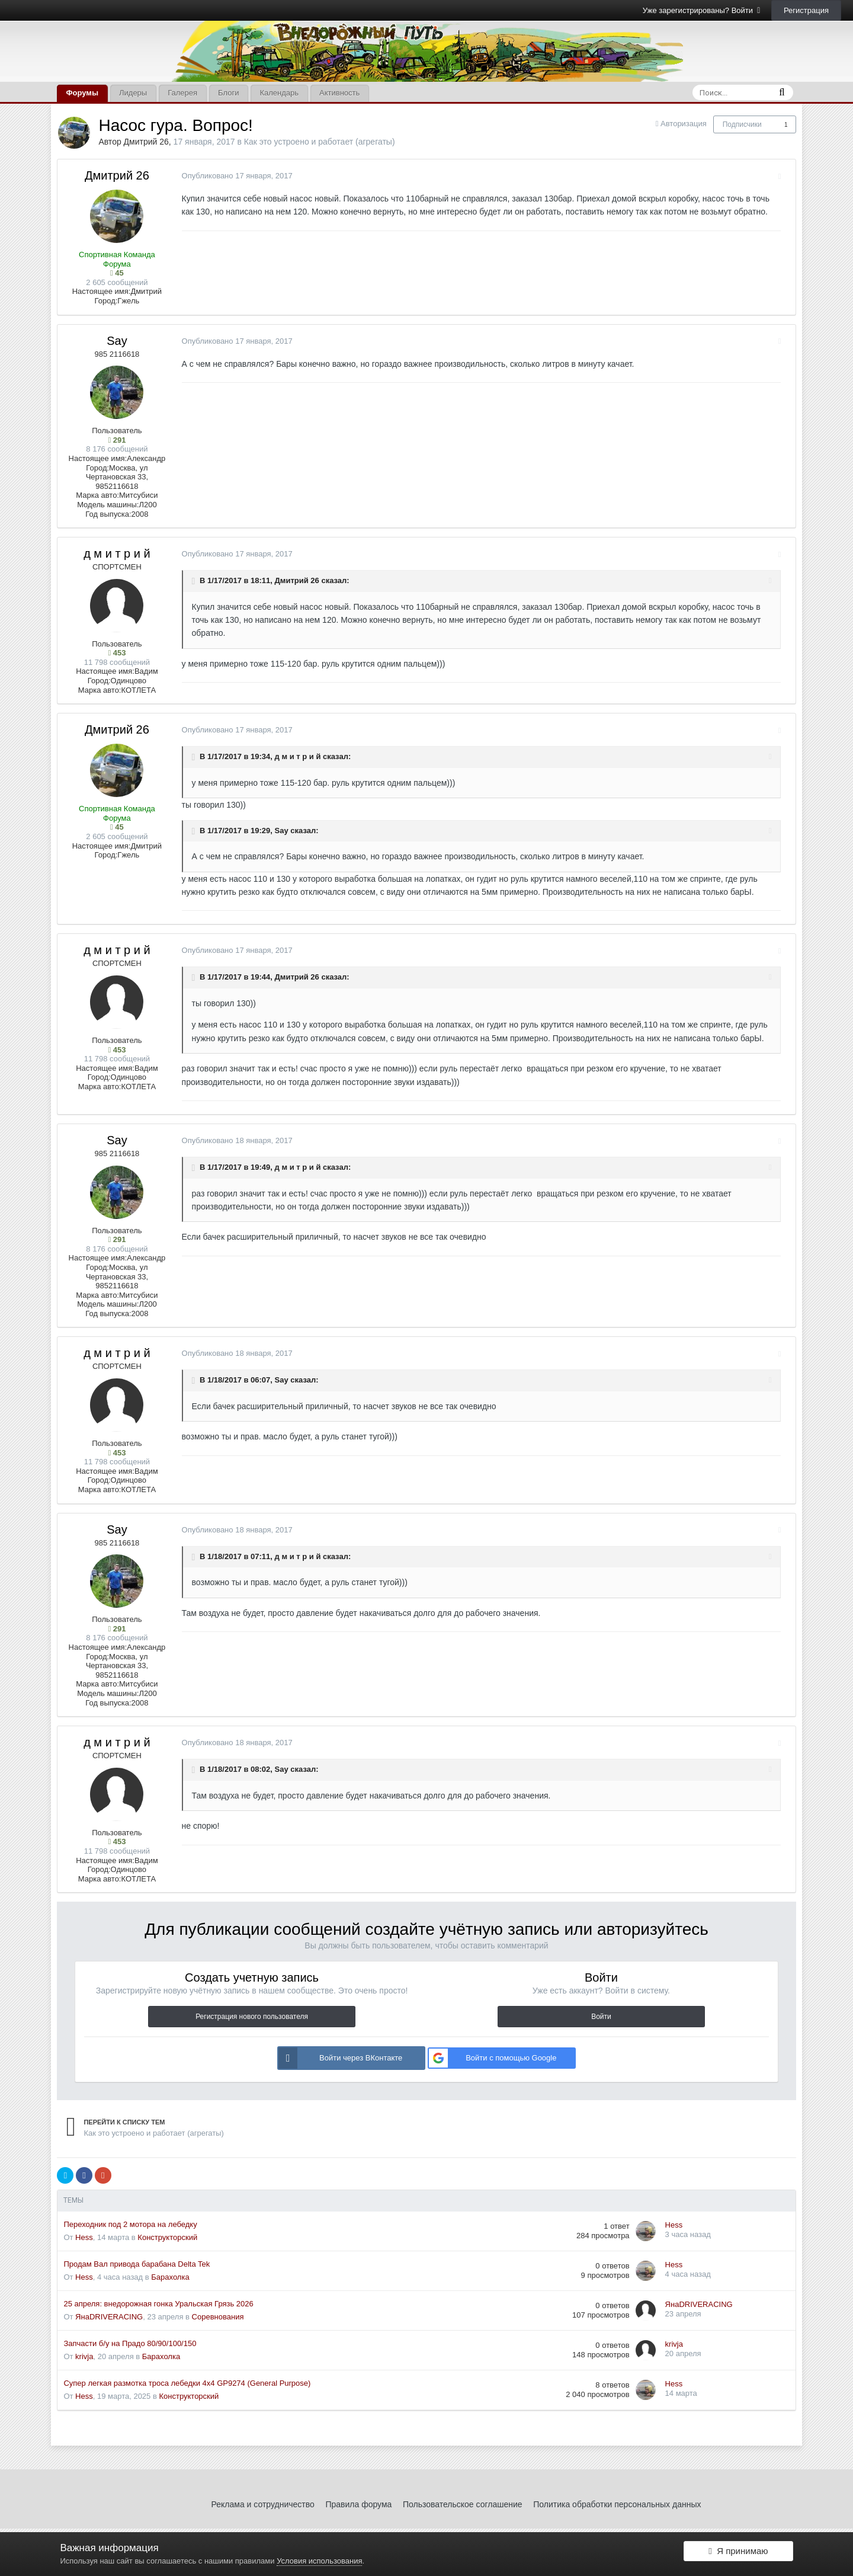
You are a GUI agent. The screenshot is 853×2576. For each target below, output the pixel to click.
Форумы (82, 92)
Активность (339, 92)
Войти (601, 2016)
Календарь (279, 92)
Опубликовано (231, 175)
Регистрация (806, 10)
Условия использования (319, 2560)
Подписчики (742, 124)
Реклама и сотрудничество (263, 2504)
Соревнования (218, 2316)
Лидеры (133, 92)
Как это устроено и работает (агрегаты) (319, 141)
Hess (84, 2237)
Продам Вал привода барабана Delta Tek (136, 2264)
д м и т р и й (117, 553)
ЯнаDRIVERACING (109, 2316)
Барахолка (170, 2277)
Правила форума (358, 2504)
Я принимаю (738, 2554)
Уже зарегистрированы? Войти (702, 10)
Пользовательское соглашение (462, 2504)
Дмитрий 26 (146, 141)
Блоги (228, 92)
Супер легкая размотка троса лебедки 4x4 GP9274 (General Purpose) (186, 2383)
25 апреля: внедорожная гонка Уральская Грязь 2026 (158, 2303)
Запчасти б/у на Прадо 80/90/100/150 (129, 2343)
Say (117, 340)
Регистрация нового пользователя (251, 2016)
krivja (84, 2356)
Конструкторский (167, 2237)
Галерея (182, 92)
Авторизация (683, 123)
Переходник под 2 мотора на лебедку (130, 2224)
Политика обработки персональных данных (617, 2504)
